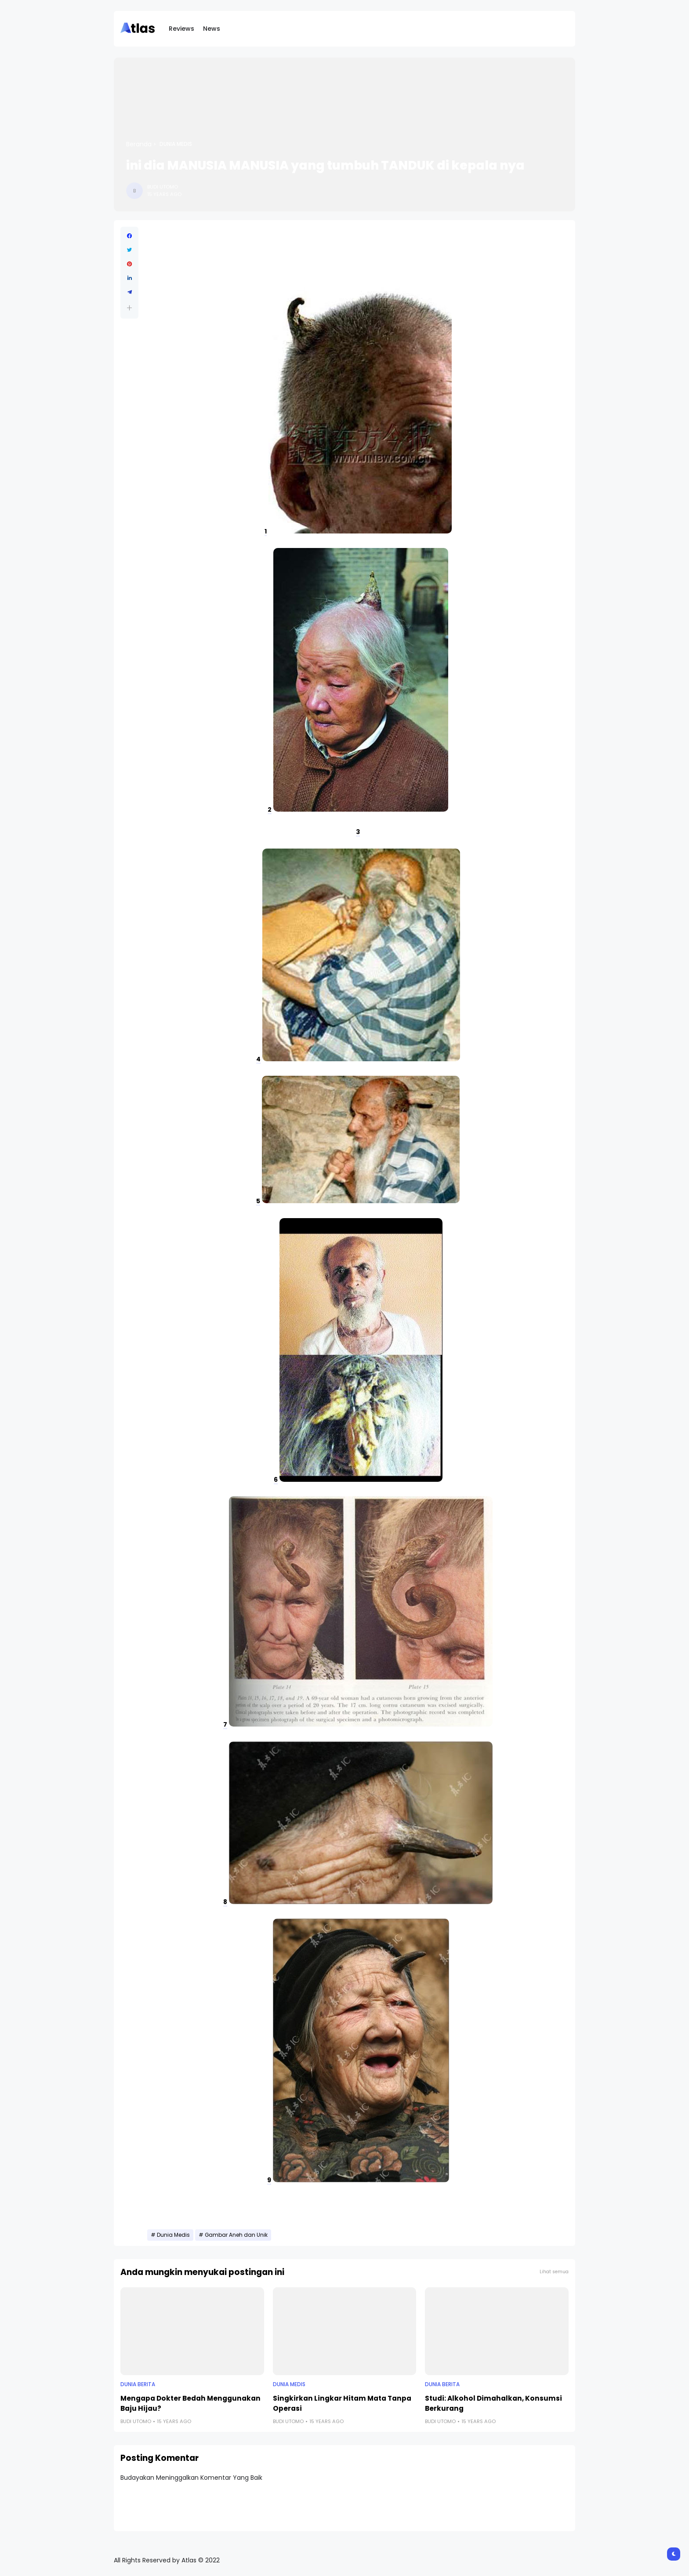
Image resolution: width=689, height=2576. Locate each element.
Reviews (181, 28)
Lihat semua (554, 2271)
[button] (129, 308)
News (211, 28)
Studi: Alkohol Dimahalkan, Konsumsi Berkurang (493, 2403)
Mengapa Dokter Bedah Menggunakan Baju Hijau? (190, 2403)
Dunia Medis (176, 144)
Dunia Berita (137, 2384)
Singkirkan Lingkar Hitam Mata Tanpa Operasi (342, 2403)
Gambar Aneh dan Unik (236, 2235)
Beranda (139, 144)
